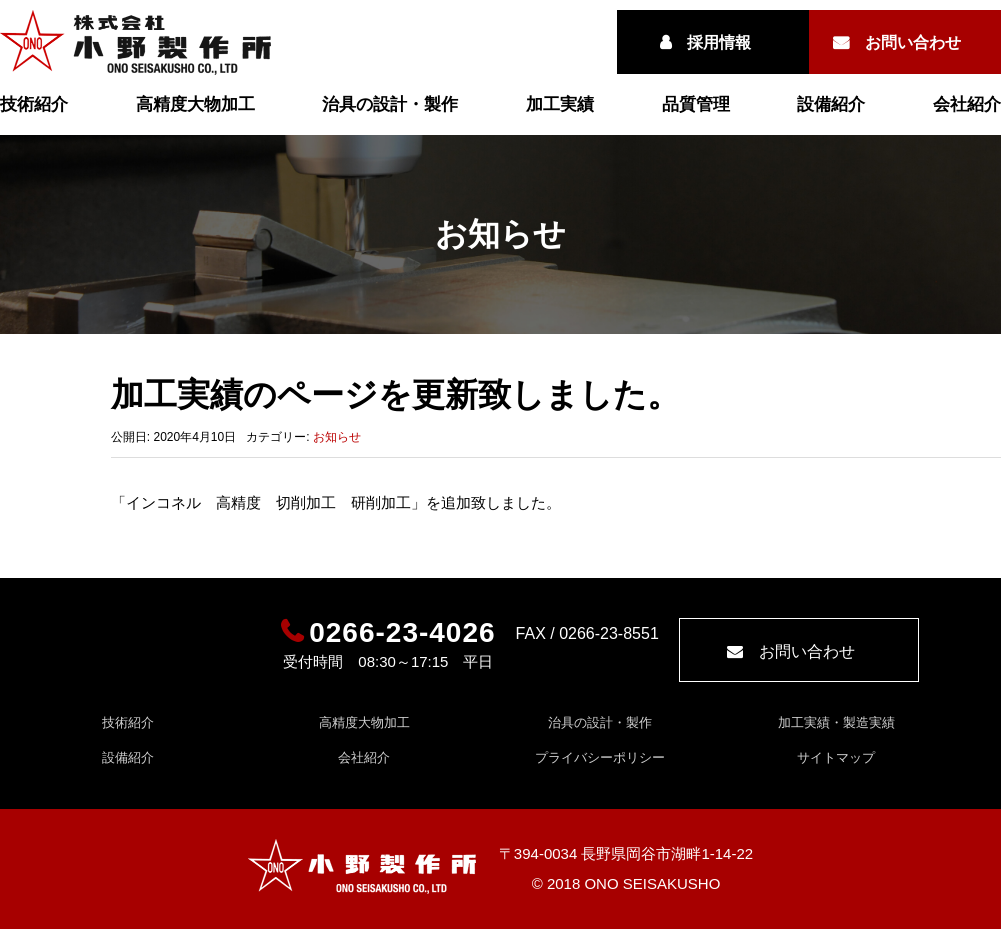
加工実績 (560, 104)
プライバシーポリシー (600, 757)
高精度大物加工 (195, 104)
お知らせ (337, 437)
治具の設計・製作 (390, 104)
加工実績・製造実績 (836, 722)
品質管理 (696, 104)
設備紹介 (831, 104)
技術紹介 (34, 104)
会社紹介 (967, 104)
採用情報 (719, 42)
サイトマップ (836, 757)
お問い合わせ (913, 42)
